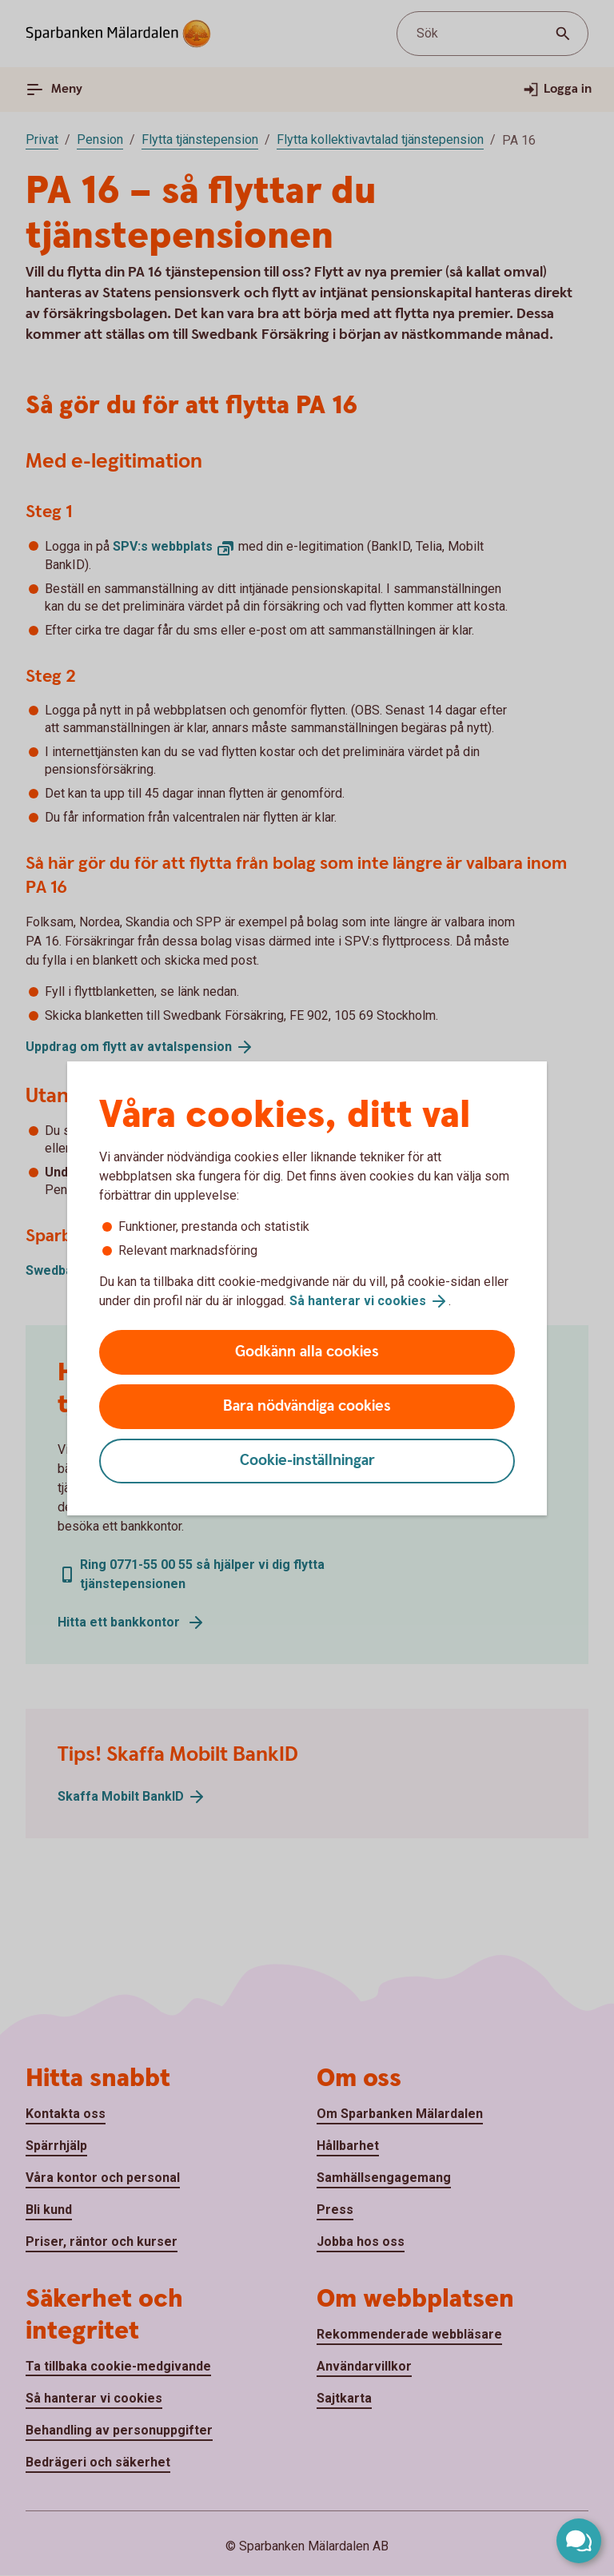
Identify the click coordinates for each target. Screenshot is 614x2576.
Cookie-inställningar (307, 1461)
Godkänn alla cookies (307, 1352)
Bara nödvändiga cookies (307, 1406)
